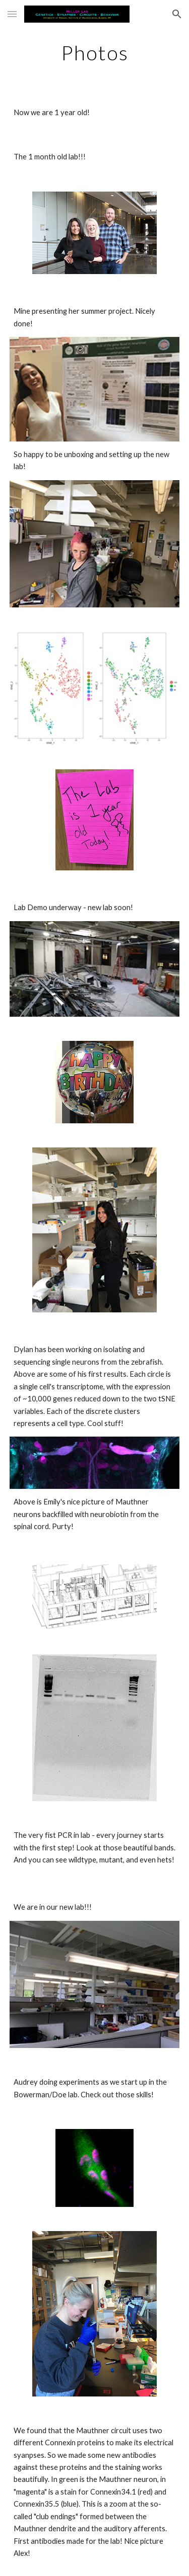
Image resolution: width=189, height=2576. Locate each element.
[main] (95, 53)
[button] (12, 14)
